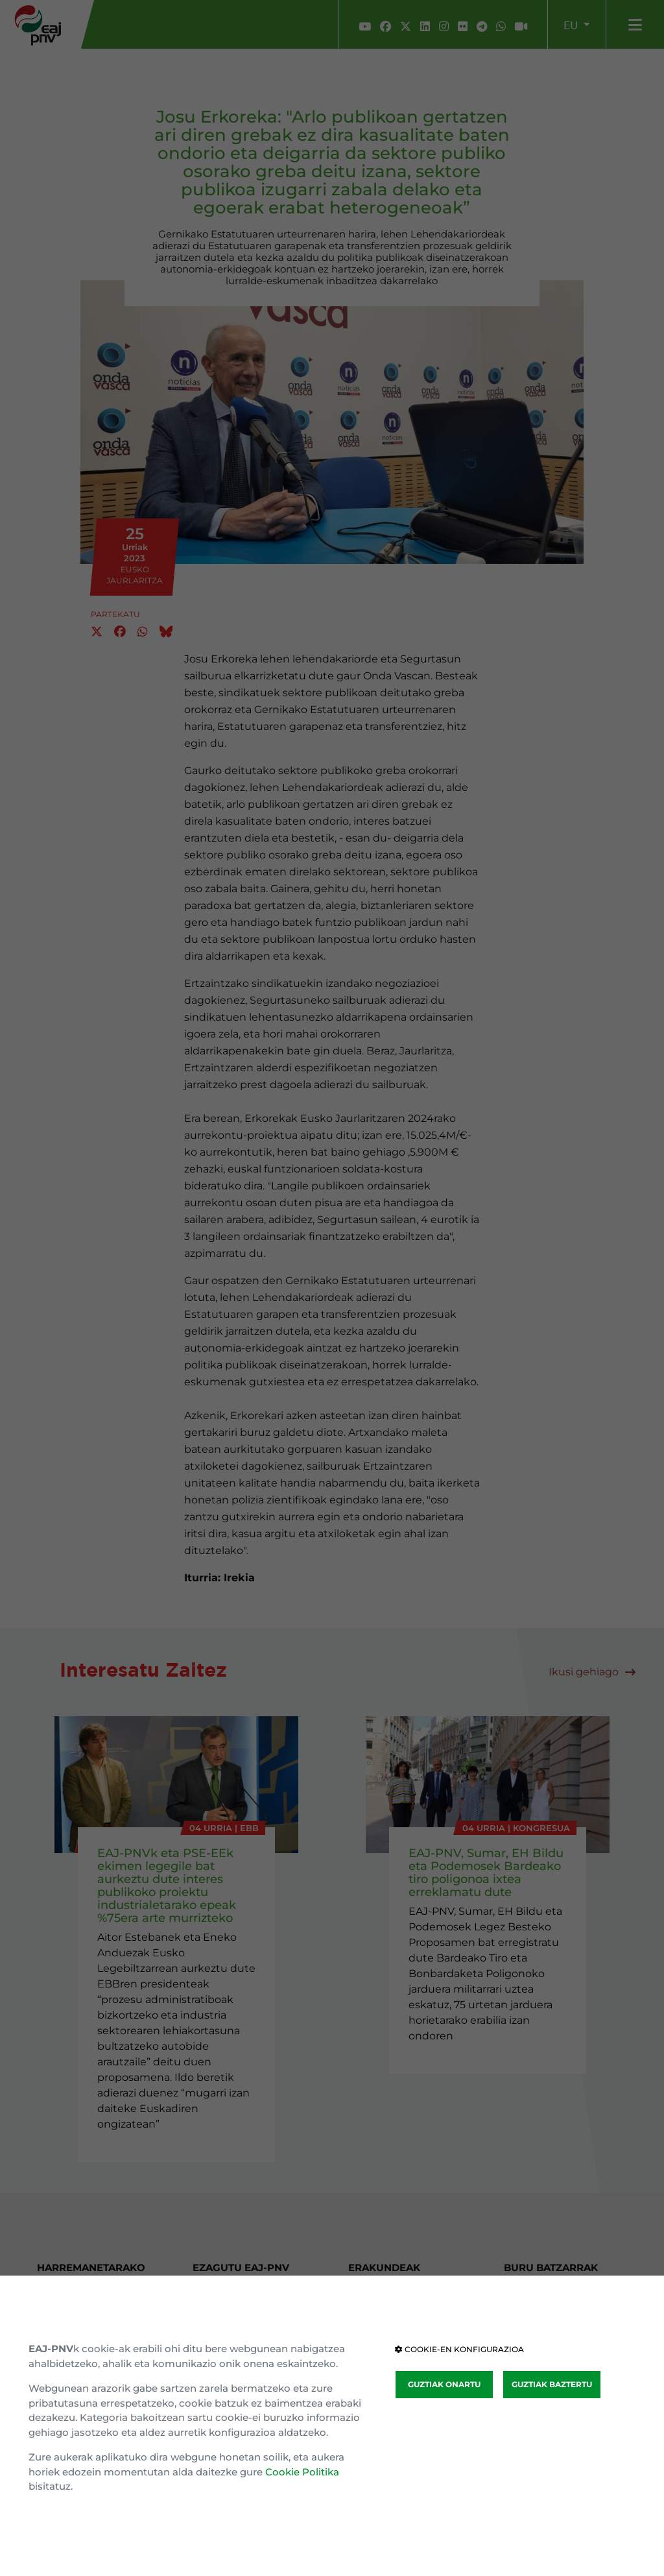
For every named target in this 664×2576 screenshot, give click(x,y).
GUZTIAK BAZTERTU (552, 2384)
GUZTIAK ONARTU (444, 2384)
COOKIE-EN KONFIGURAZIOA (459, 2349)
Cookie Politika (302, 2472)
